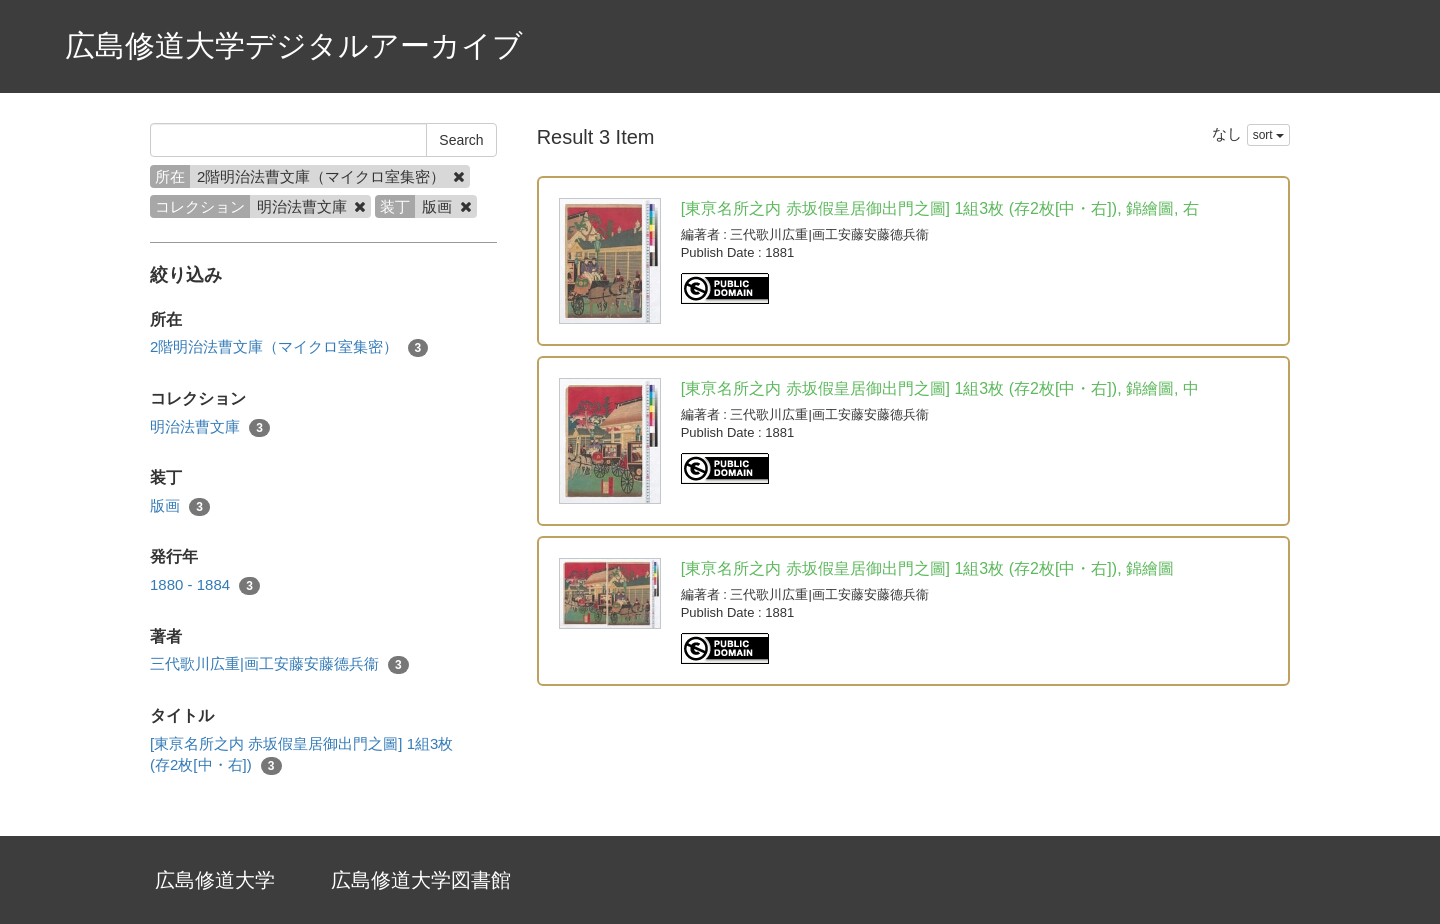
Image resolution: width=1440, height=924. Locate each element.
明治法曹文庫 (210, 427)
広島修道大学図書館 (421, 880)
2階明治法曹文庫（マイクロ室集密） (289, 347)
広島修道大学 (215, 880)
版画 (180, 506)
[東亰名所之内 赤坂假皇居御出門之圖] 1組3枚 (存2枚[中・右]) (301, 755)
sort (1268, 135)
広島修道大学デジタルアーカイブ (294, 45)
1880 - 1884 (205, 585)
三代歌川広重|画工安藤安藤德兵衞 (279, 664)
